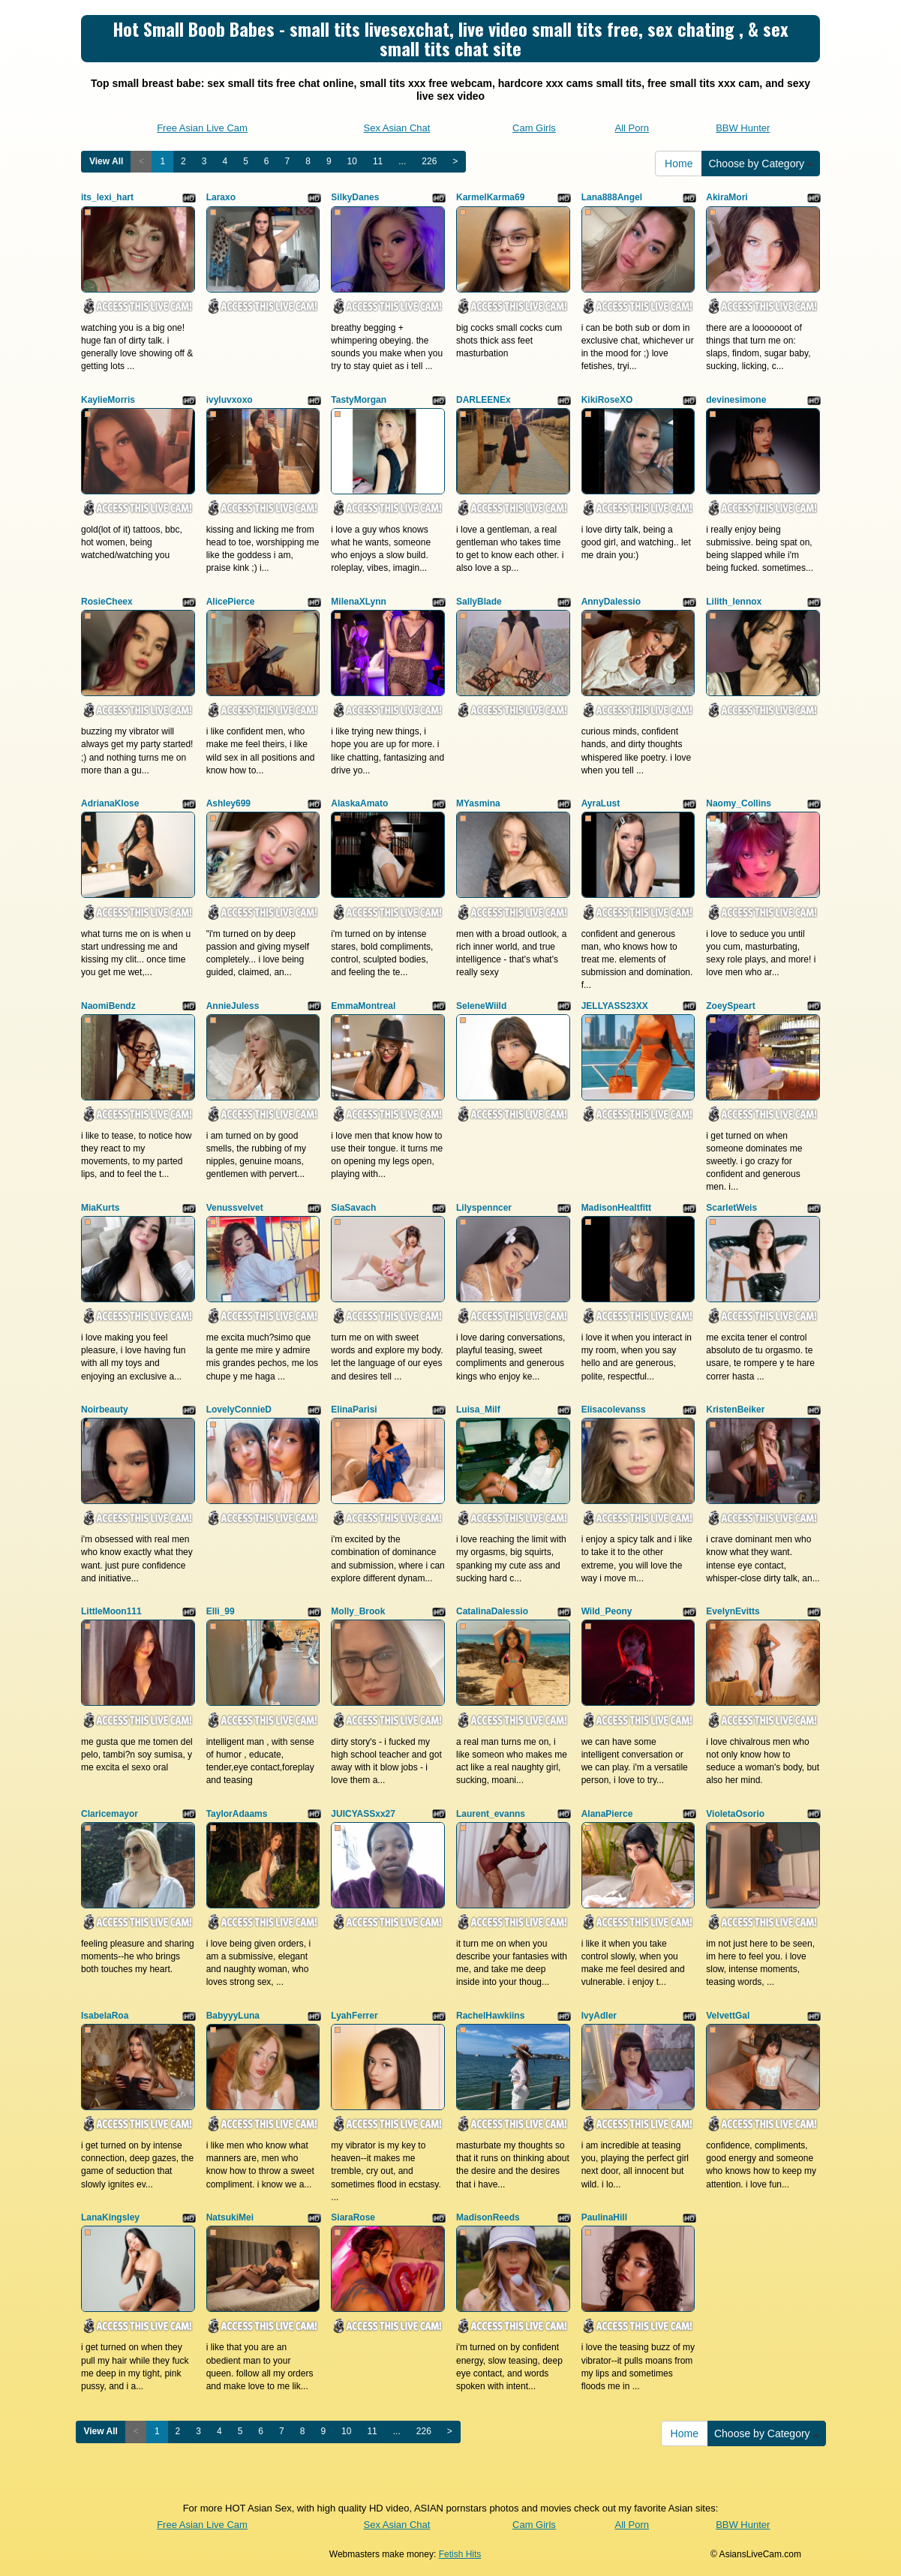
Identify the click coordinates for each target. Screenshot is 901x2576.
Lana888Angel (611, 197)
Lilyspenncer (484, 1207)
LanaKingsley (110, 2217)
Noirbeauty (104, 1409)
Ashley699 (228, 803)
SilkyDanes (355, 197)
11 (378, 161)
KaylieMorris (108, 400)
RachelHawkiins (490, 2015)
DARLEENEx (483, 400)
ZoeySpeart (730, 1006)
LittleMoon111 (111, 1611)
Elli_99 (220, 1611)
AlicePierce (230, 601)
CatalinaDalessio (492, 1611)
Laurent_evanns (490, 1814)
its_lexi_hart (107, 197)
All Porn (632, 128)
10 (352, 161)
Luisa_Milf (478, 1409)
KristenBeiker (735, 1409)
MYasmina (478, 803)
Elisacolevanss (613, 1409)
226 (429, 161)
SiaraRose (353, 2217)
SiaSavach (353, 1207)
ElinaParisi (354, 1409)
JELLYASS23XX (614, 1006)
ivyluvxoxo (229, 400)
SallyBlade (479, 601)
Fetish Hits (460, 2554)
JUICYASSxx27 (363, 1814)
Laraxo (221, 197)
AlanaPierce (607, 1814)
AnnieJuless (233, 1006)
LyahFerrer (354, 2015)
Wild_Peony (606, 1611)
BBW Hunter (743, 128)
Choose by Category (760, 164)
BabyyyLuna (233, 2015)
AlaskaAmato (359, 803)
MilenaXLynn (358, 601)
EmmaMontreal (363, 1006)
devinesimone (736, 400)
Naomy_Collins (738, 803)
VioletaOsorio (735, 1814)
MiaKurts (100, 1207)
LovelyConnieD (239, 1409)
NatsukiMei (230, 2217)
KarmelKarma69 (490, 197)
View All (106, 161)
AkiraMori (726, 197)
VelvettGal (727, 2015)
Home (678, 164)
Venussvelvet (234, 1207)
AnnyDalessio (611, 601)
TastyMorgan (358, 400)
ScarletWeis (731, 1207)
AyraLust (600, 803)
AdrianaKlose (110, 803)
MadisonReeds (488, 2217)
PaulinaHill (604, 2217)
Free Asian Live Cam (202, 128)
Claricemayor (109, 1814)
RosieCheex (107, 601)
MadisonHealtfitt (616, 1207)
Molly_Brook (358, 1611)
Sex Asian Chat (396, 128)
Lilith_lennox (733, 601)
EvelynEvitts (732, 1611)
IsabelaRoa (104, 2015)
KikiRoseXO (607, 400)
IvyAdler (599, 2015)
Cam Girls (534, 128)
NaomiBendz (108, 1006)
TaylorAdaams (237, 1814)
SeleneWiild (481, 1006)
